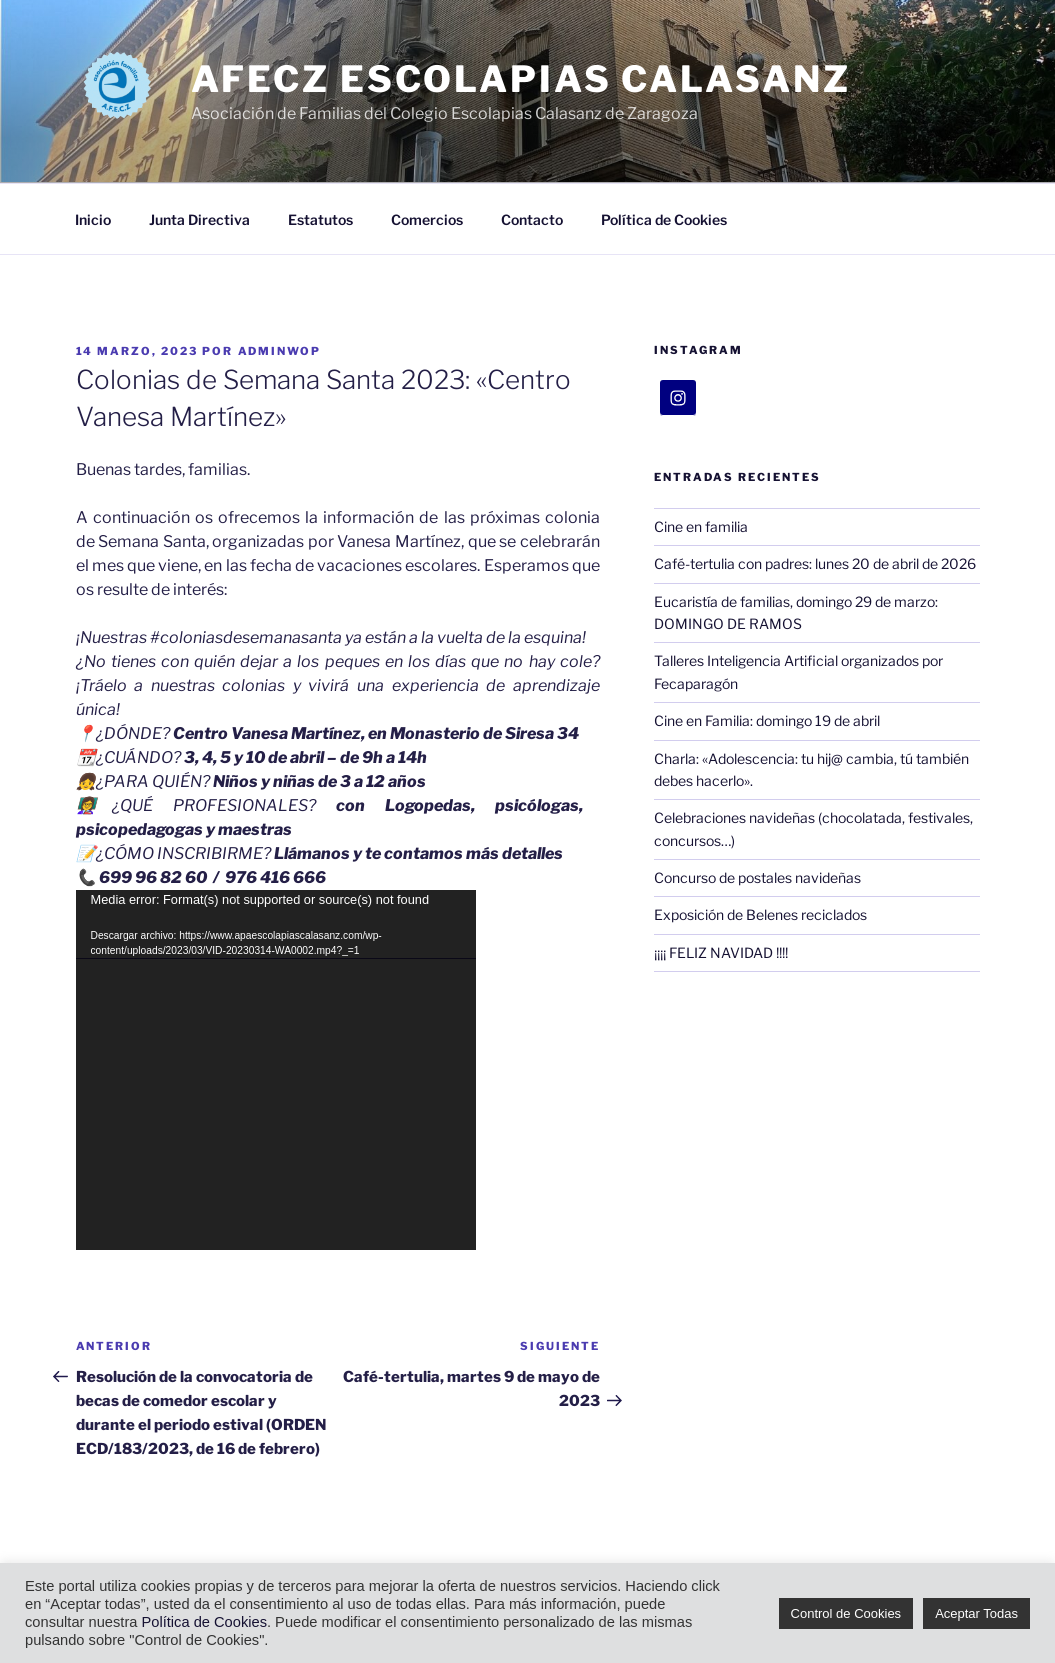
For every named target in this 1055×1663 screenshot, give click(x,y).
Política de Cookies (664, 219)
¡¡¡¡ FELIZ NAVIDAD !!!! (721, 952)
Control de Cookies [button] (846, 1613)
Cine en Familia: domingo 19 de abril (767, 720)
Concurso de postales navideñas (757, 877)
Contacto (532, 219)
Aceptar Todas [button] (976, 1613)
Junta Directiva (199, 219)
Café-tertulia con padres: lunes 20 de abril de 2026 (815, 563)
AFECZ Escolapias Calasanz (521, 79)
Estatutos (320, 219)
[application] (276, 1070)
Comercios (427, 219)
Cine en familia (701, 526)
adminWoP (280, 351)
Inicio (93, 219)
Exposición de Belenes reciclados (760, 914)
